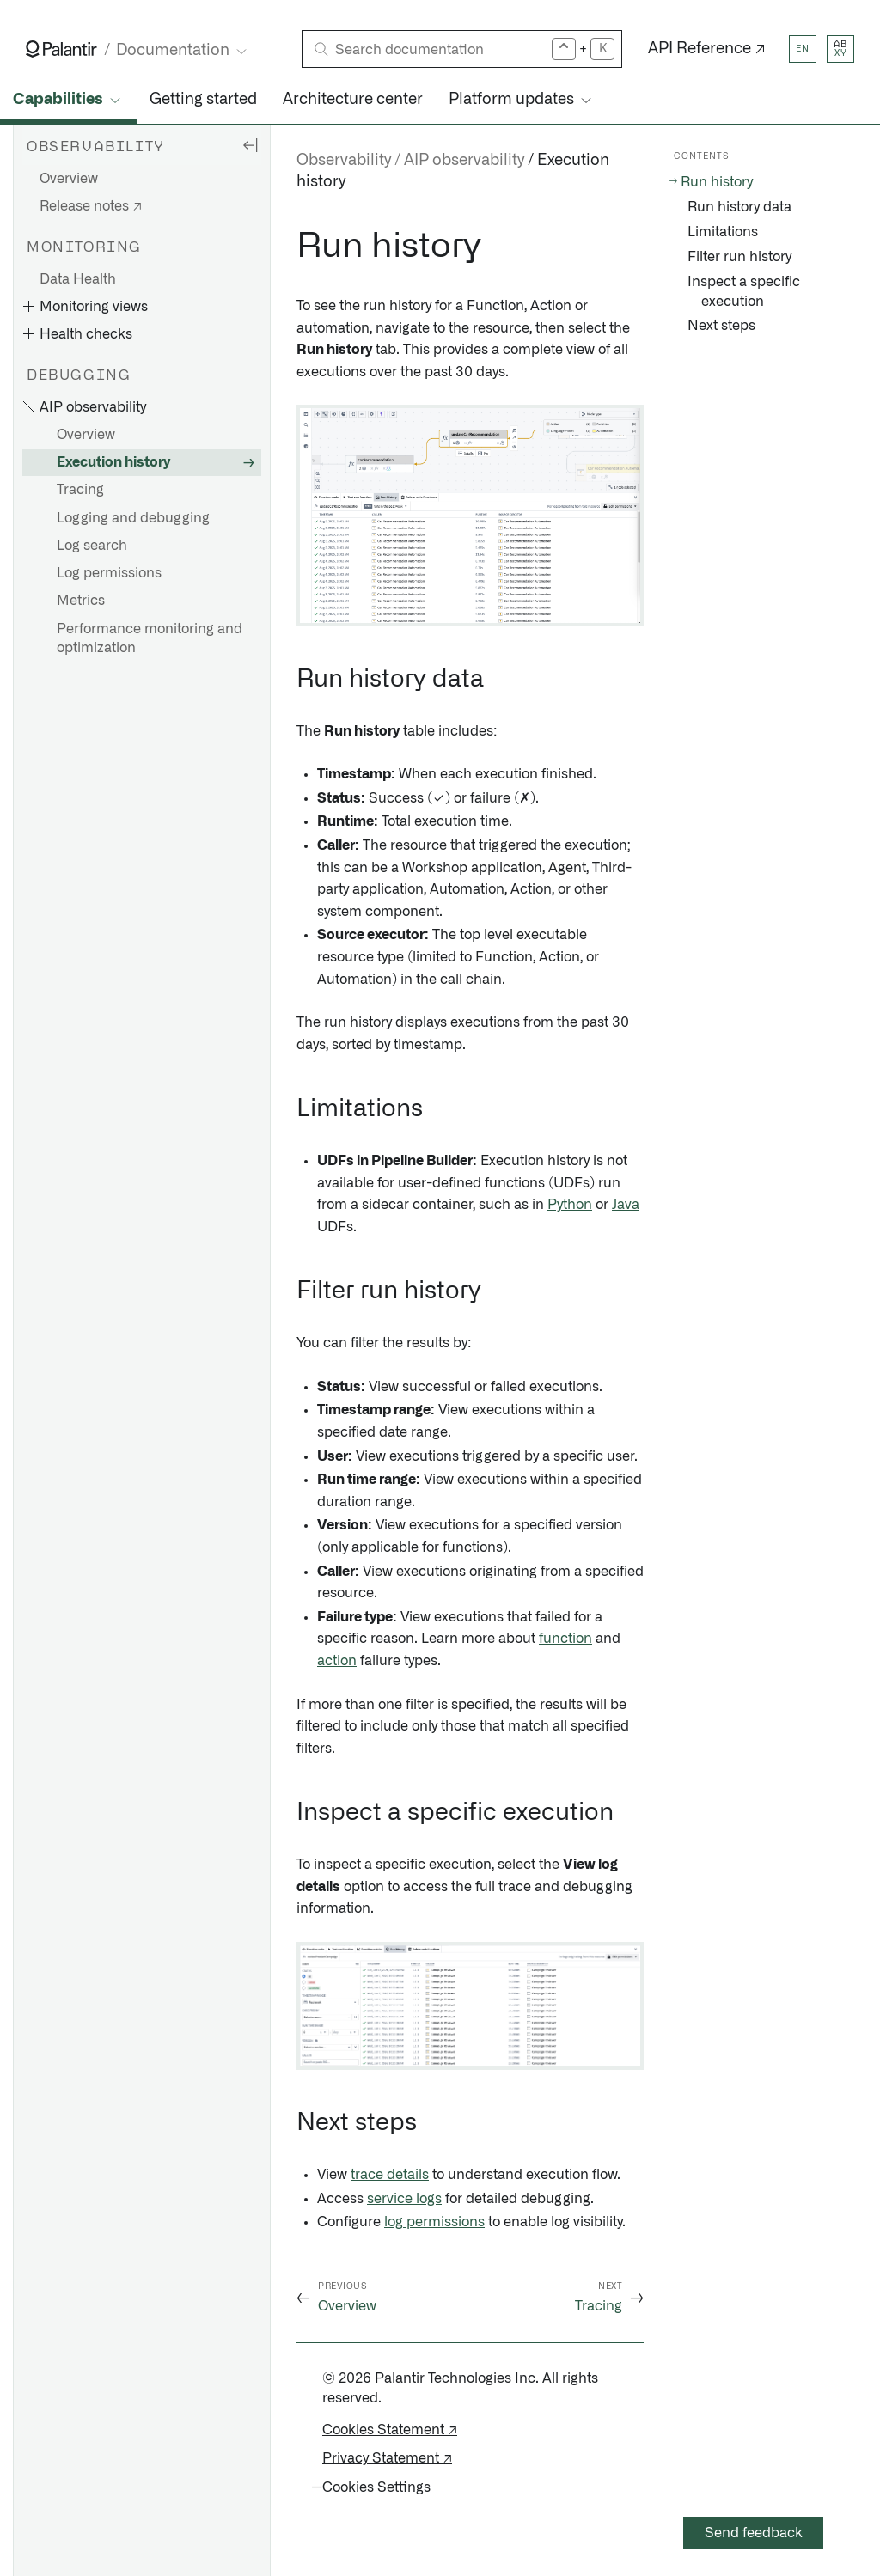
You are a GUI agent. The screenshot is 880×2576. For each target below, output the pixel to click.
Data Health (78, 279)
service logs (404, 2199)
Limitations (723, 232)
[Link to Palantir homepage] (61, 49)
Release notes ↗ (91, 206)
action (337, 1661)
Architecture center (353, 99)
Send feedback (754, 2533)
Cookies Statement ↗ (389, 2430)
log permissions (434, 2222)
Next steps (721, 326)
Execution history (113, 462)
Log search (92, 545)
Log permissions (109, 573)
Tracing (80, 490)
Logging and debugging (133, 518)
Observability (343, 160)
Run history (717, 182)
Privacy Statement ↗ (387, 2458)
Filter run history (739, 257)
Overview (69, 179)
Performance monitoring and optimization (149, 638)
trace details (390, 2175)
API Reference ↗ (707, 49)
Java (625, 1205)
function (565, 1638)
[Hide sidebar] (250, 144)
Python (569, 1205)
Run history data (739, 207)
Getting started (203, 99)
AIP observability (464, 160)
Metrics (81, 600)
